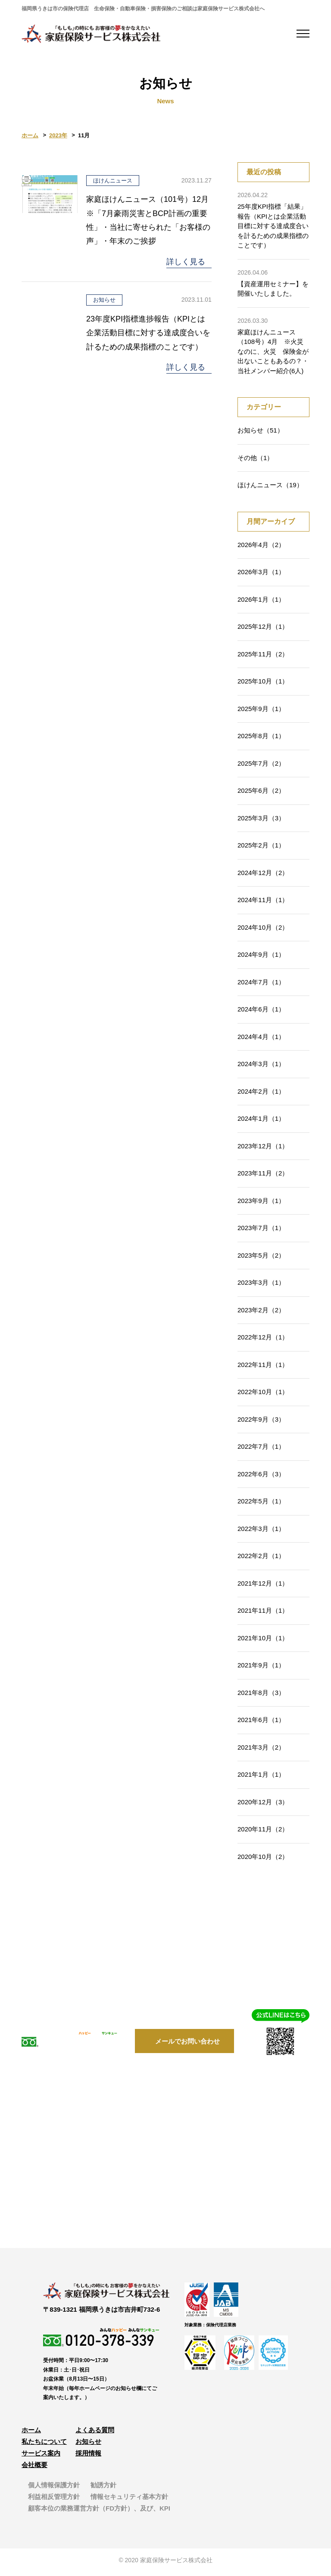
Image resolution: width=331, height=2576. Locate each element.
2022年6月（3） (261, 1477)
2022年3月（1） (261, 1531)
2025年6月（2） (261, 794)
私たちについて (44, 2445)
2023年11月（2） (262, 1176)
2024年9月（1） (261, 958)
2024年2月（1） (261, 1094)
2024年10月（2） (262, 930)
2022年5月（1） (261, 1504)
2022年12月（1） (262, 1340)
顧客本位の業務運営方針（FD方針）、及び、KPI (99, 2512)
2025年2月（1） (261, 848)
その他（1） (255, 460)
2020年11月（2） (262, 1832)
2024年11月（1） (262, 903)
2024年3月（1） (261, 1067)
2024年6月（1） (261, 1012)
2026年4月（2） (261, 547)
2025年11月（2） (262, 657)
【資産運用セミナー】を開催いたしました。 (273, 285)
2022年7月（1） (261, 1449)
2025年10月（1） (262, 684)
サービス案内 (41, 2457)
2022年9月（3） (261, 1422)
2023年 (58, 139)
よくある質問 (94, 2433)
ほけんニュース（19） (270, 488)
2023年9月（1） (261, 1203)
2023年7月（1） (261, 1231)
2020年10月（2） (262, 1859)
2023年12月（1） (262, 1149)
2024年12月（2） (262, 875)
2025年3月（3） (261, 821)
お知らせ (88, 2445)
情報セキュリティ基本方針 (129, 2500)
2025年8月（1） (261, 739)
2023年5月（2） (261, 1258)
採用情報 (88, 2457)
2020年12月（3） (262, 1805)
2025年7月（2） (261, 766)
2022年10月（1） (262, 1395)
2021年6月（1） (261, 1723)
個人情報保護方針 (54, 2489)
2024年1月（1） (261, 1122)
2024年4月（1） (261, 1039)
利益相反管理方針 (54, 2500)
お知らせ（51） (260, 433)
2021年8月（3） (261, 1695)
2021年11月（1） (262, 1613)
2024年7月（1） (261, 985)
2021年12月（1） (262, 1586)
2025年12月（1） (262, 630)
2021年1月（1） (261, 1777)
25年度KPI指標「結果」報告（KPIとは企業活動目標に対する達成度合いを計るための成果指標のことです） (273, 223)
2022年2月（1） (261, 1559)
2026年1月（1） (261, 602)
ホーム (30, 139)
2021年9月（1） (261, 1668)
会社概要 (34, 2468)
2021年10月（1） (262, 1641)
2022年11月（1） (262, 1367)
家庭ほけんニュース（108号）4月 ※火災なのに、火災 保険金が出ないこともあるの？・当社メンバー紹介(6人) (273, 348)
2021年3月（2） (261, 1750)
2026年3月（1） (261, 575)
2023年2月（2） (261, 1313)
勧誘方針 (103, 2489)
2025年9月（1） (261, 711)
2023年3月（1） (261, 1286)
